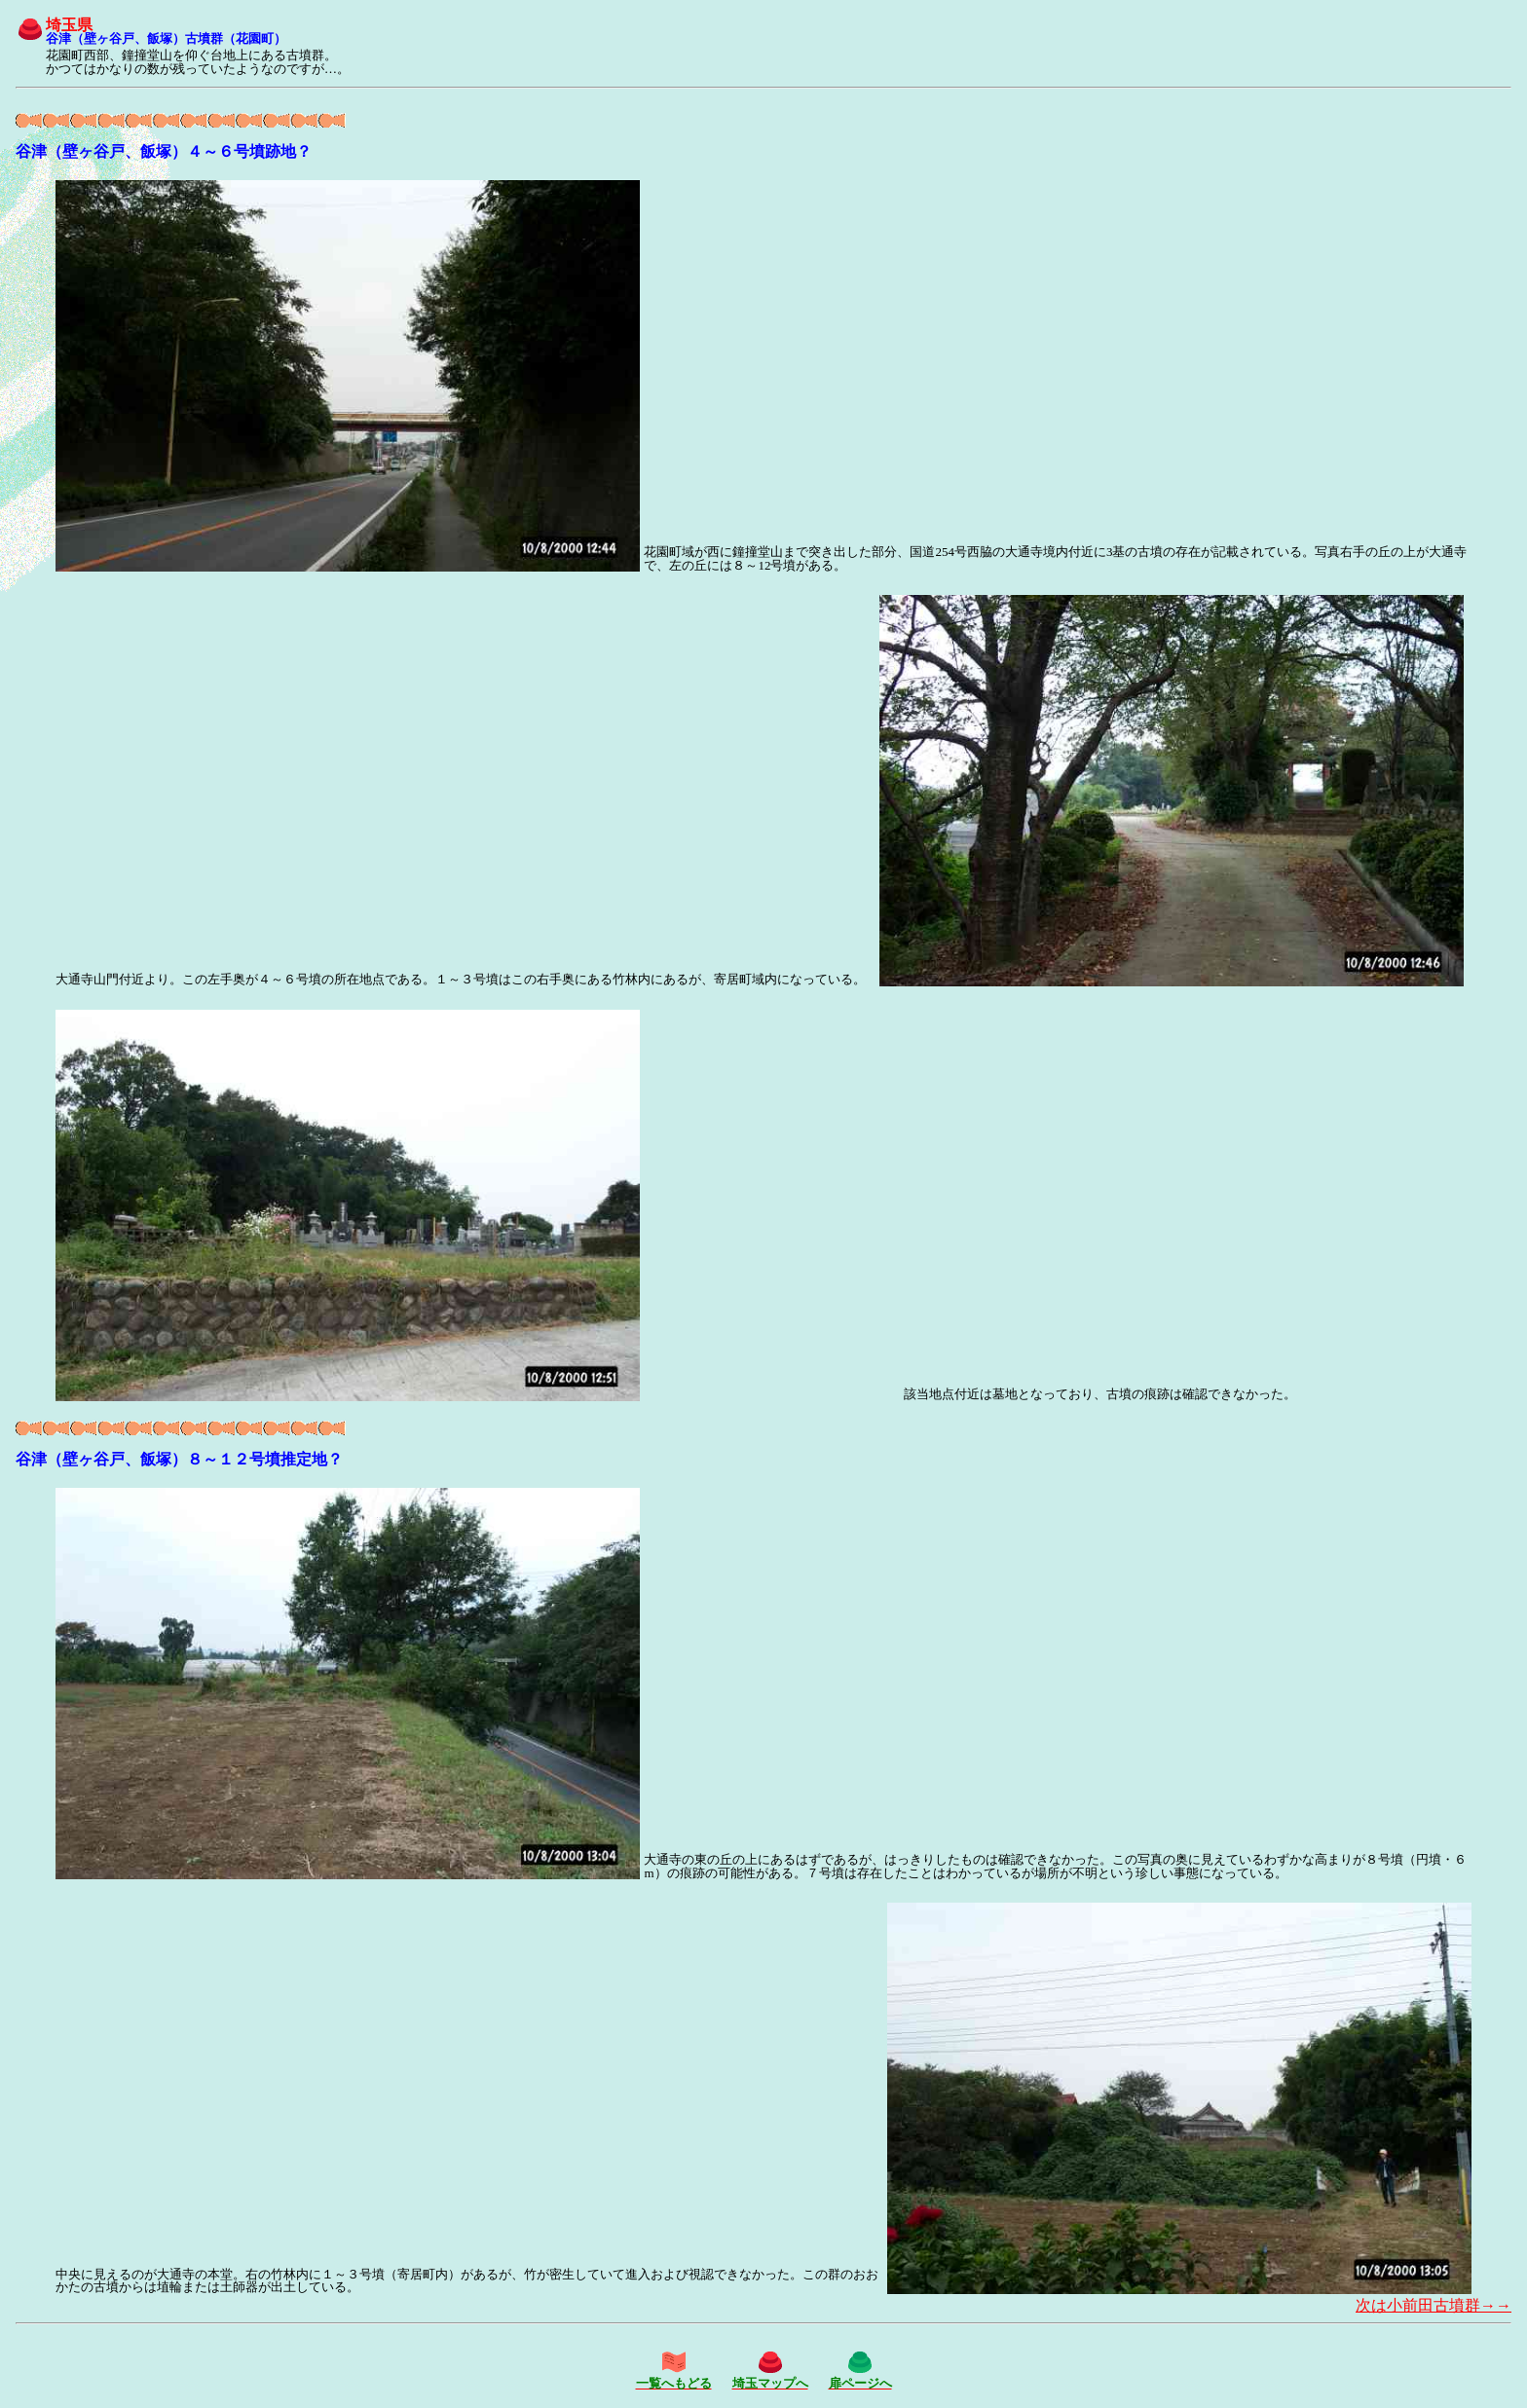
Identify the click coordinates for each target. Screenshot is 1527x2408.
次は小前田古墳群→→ (1433, 2305)
